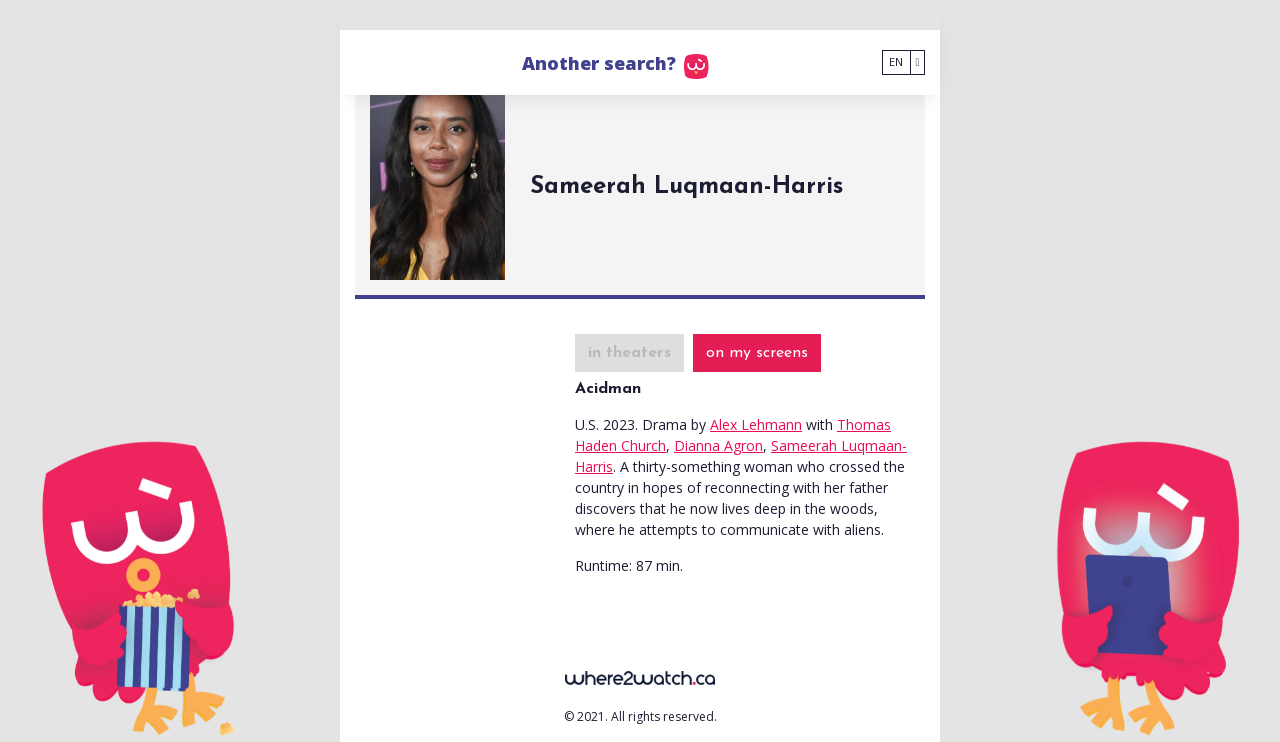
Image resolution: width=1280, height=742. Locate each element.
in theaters (629, 353)
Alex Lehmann (756, 424)
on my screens (757, 353)
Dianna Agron (718, 445)
